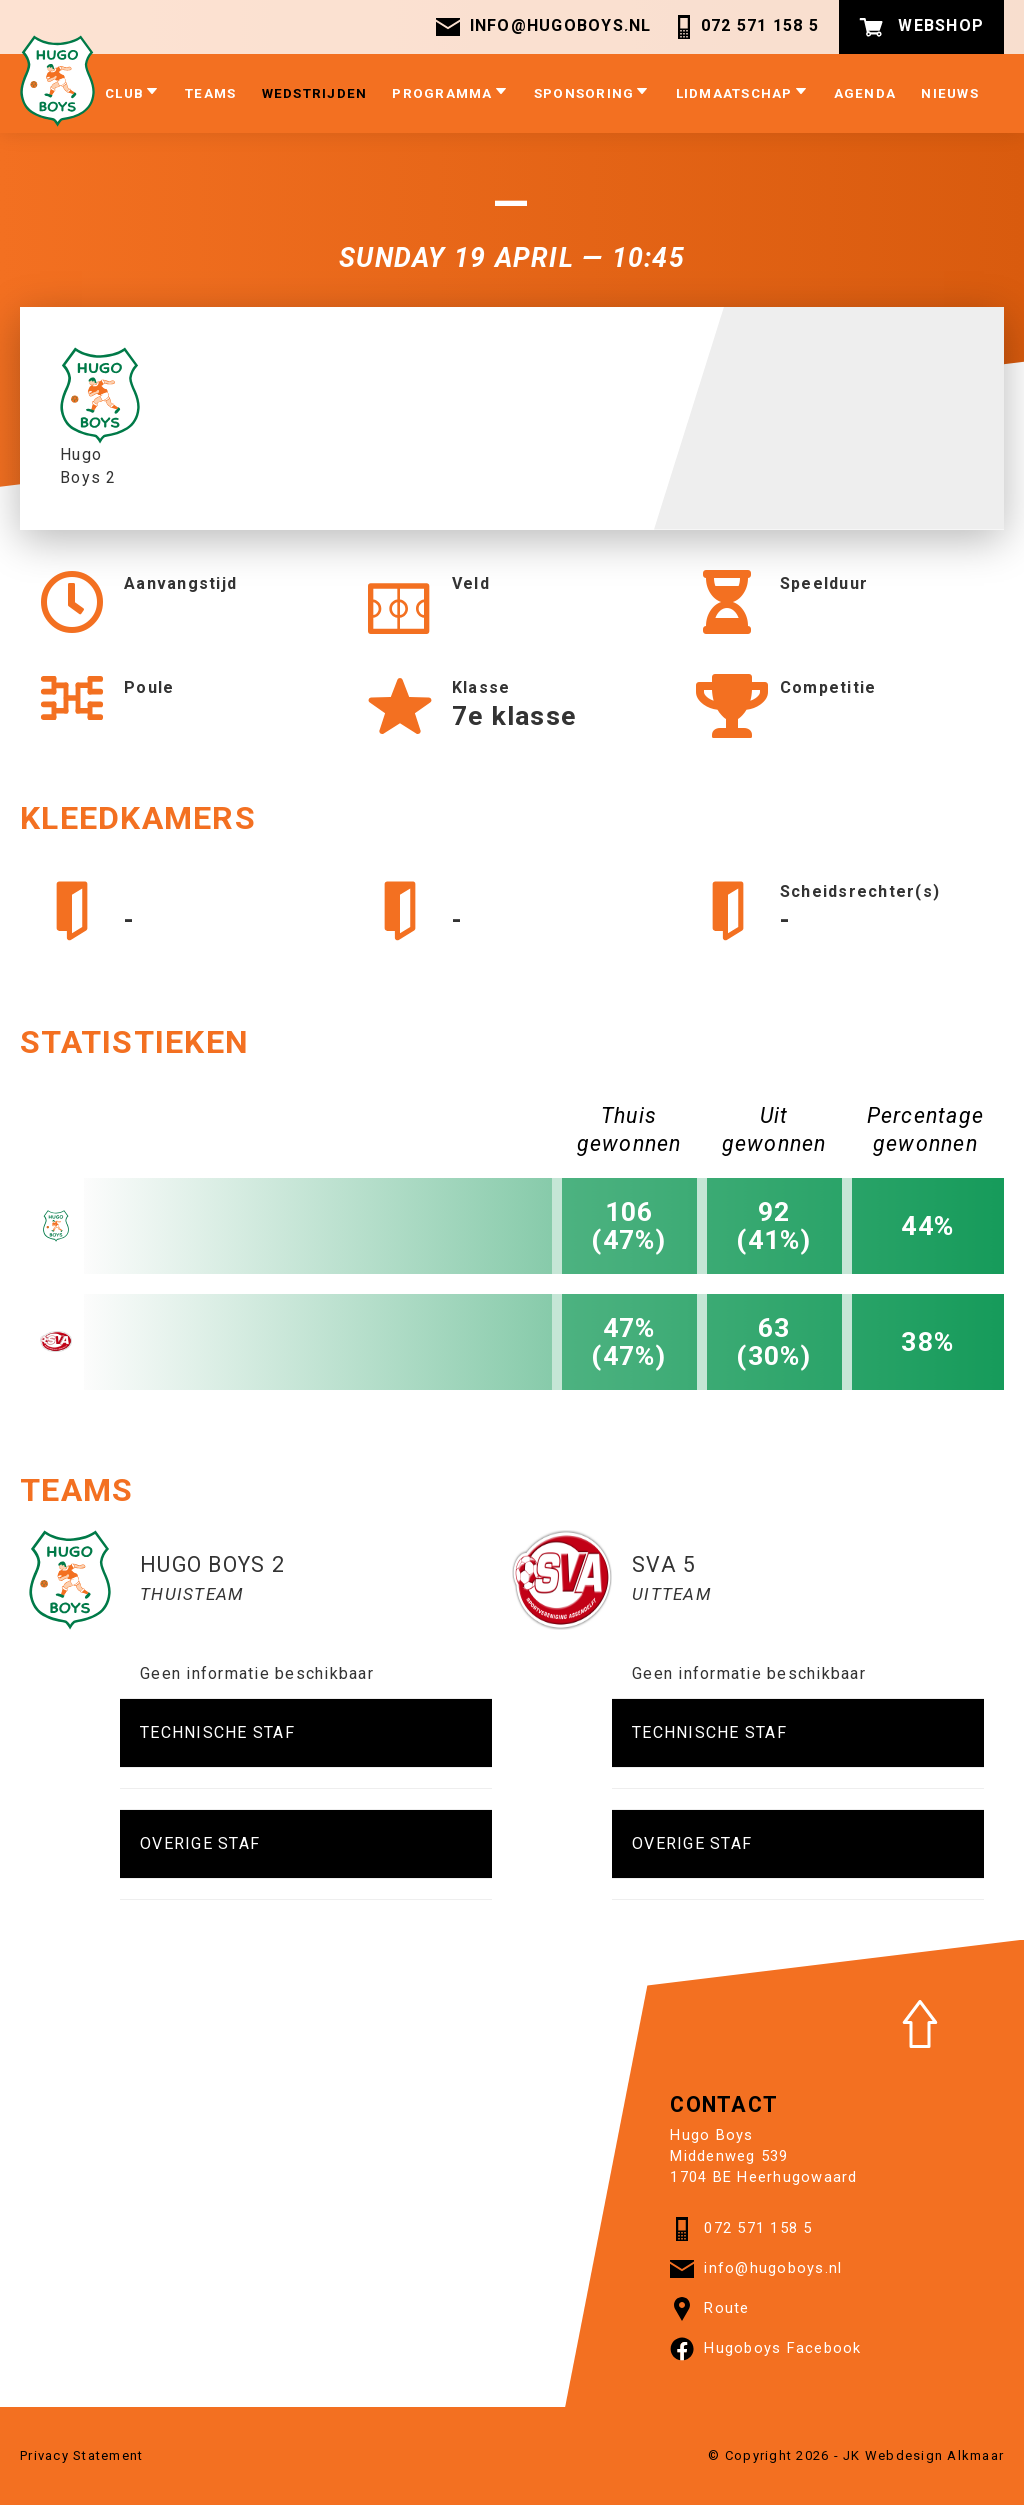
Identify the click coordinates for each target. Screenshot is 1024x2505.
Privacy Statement (81, 2455)
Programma (450, 92)
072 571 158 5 (746, 27)
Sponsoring (592, 92)
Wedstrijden (315, 93)
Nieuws (950, 93)
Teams (210, 93)
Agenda (865, 93)
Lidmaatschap (742, 92)
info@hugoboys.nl (544, 27)
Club (132, 92)
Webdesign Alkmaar (934, 2455)
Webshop (921, 27)
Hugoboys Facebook (765, 2349)
